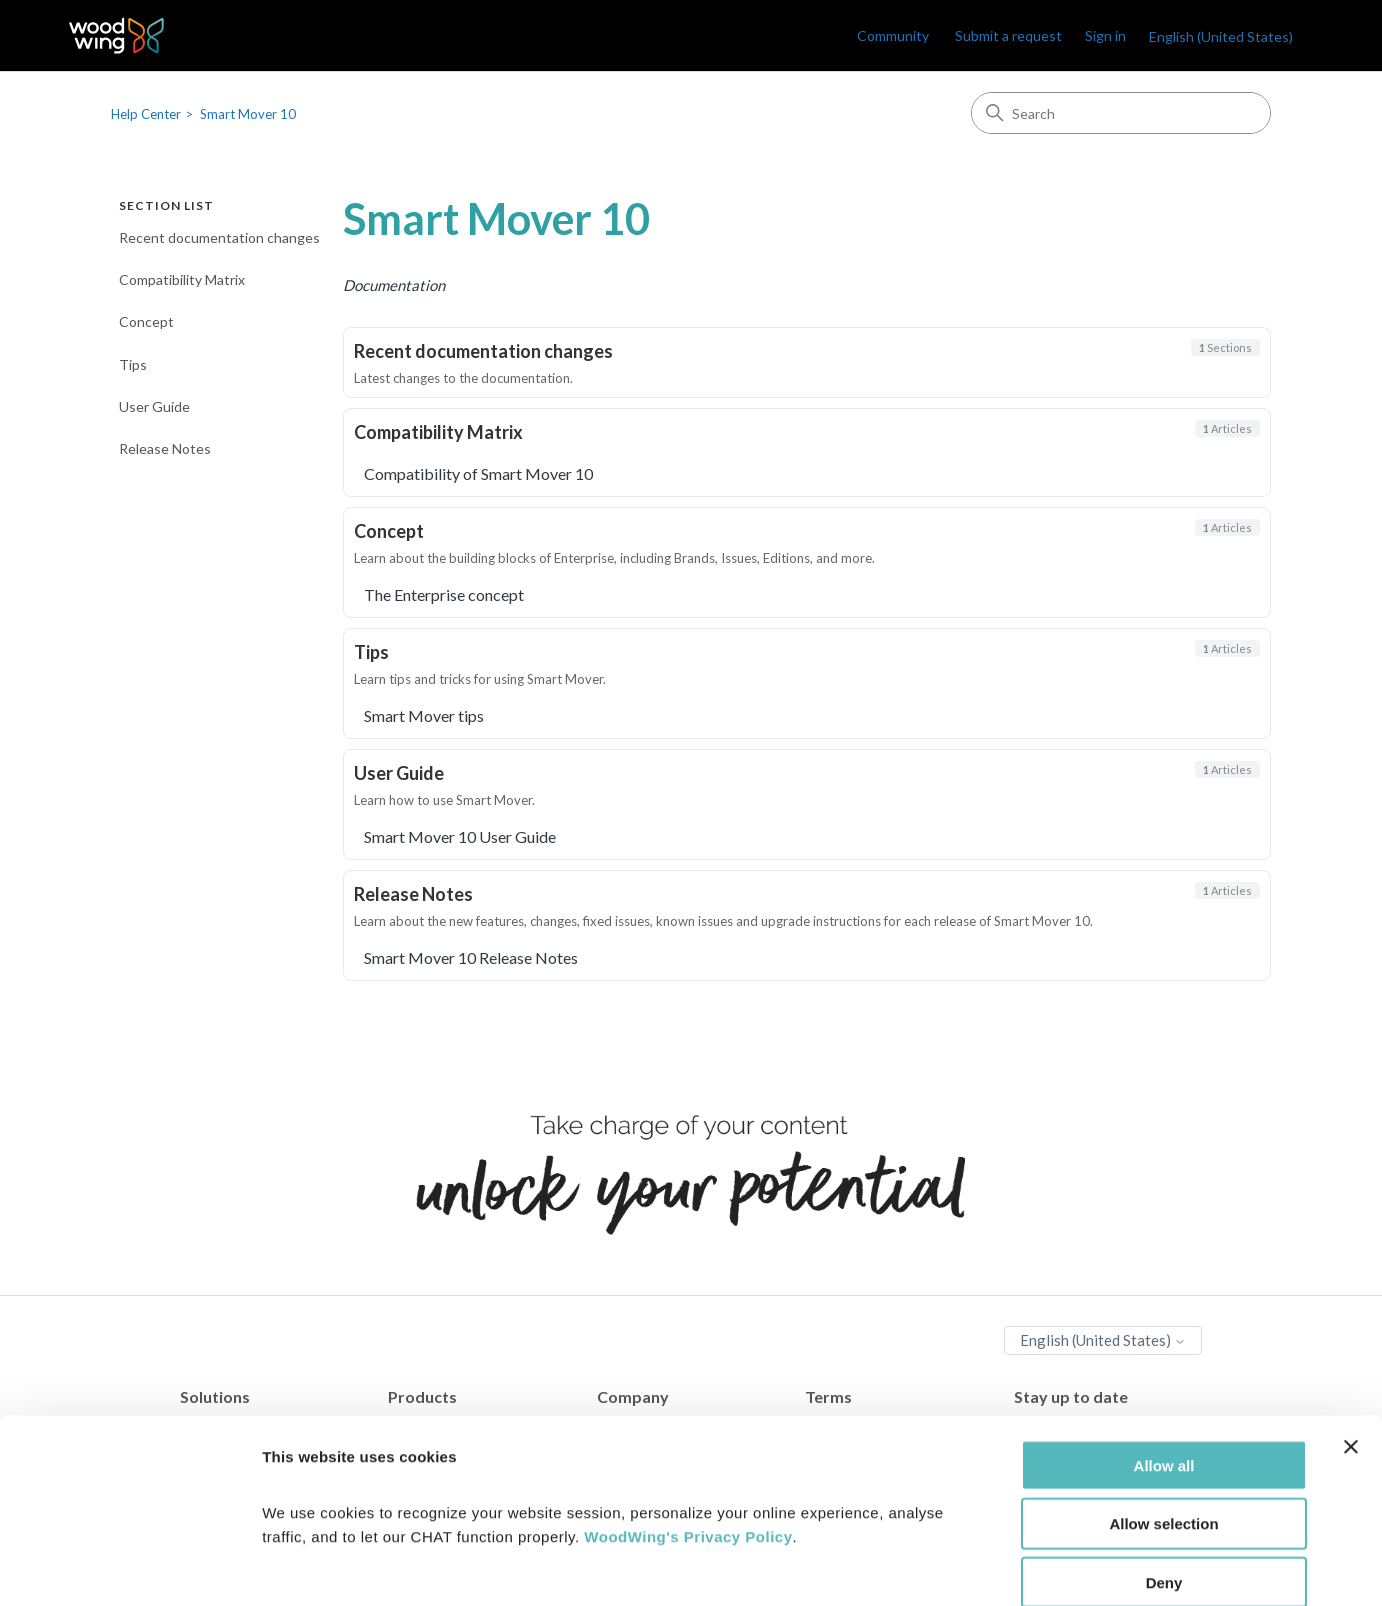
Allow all (1164, 1360)
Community (893, 35)
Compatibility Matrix (182, 279)
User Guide (154, 406)
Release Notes (165, 448)
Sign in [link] (1105, 35)
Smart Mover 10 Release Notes (471, 957)
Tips (133, 364)
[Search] (1121, 113)
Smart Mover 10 (248, 114)
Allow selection (1163, 1419)
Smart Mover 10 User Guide (460, 836)
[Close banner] (1351, 1342)
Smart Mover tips (424, 715)
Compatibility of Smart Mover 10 (478, 473)
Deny (1164, 1478)
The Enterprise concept (444, 594)
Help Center (146, 114)
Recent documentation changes (219, 237)
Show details (1049, 1566)
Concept (146, 321)
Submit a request (1008, 35)
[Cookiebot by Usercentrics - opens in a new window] (129, 1567)
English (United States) (1221, 36)
